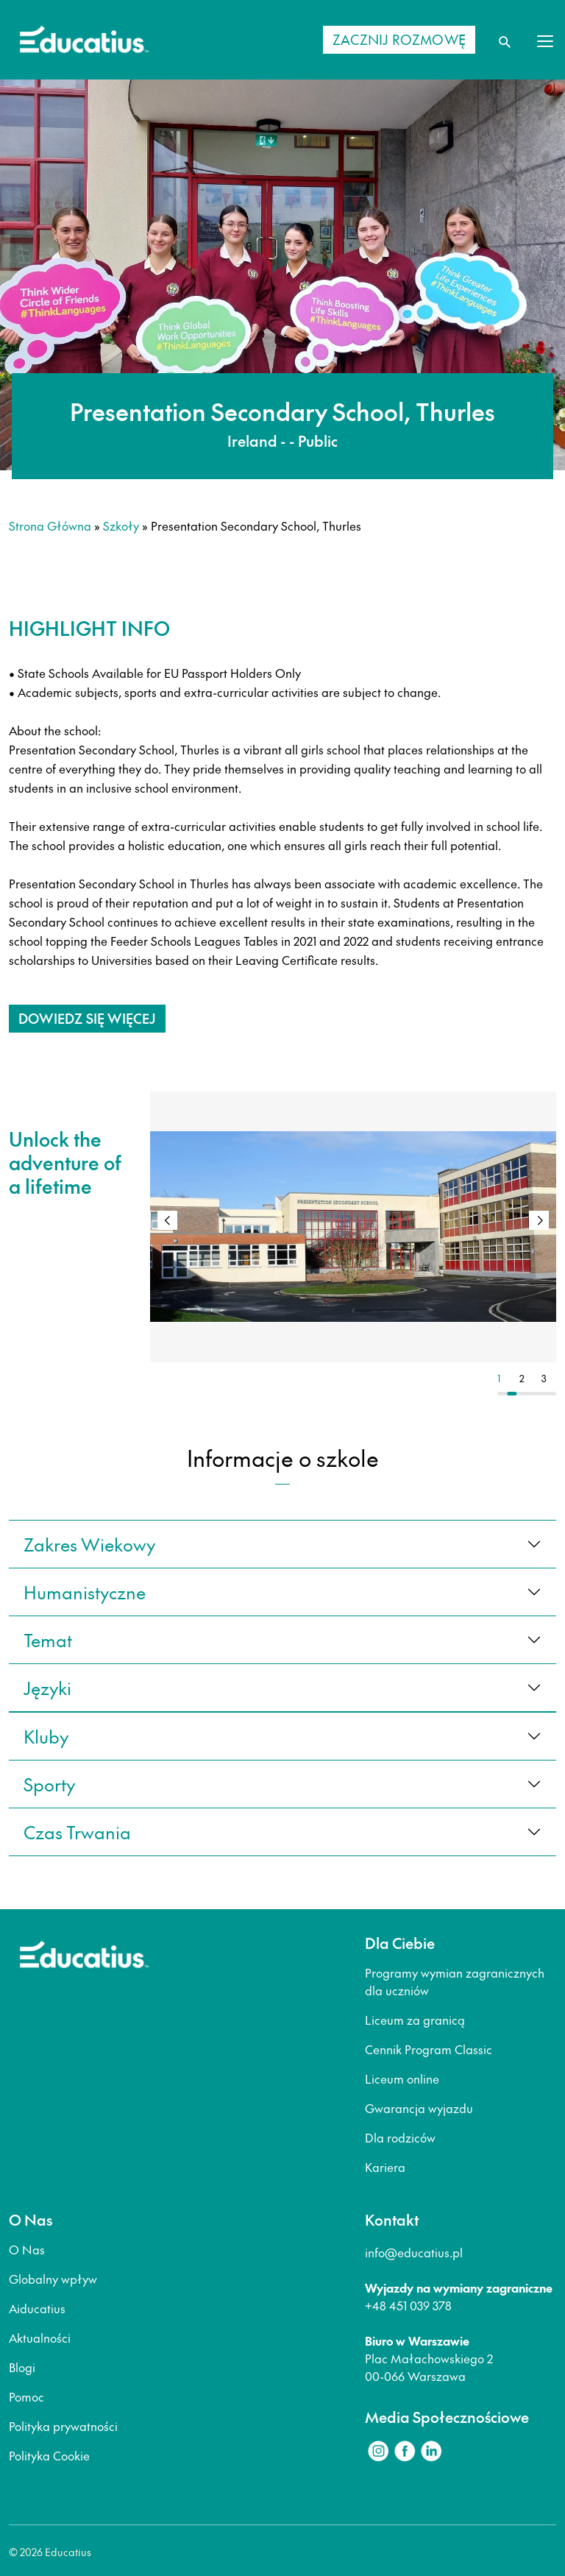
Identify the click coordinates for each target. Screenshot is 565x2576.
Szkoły (121, 525)
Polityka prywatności (63, 2426)
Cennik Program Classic (428, 2049)
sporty (49, 1784)
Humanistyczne (85, 1591)
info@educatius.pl (414, 2252)
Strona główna (50, 525)
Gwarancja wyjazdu (419, 2108)
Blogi (22, 2367)
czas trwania (77, 1831)
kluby (46, 1736)
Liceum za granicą (415, 2019)
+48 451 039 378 (408, 2305)
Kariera (385, 2167)
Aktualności (40, 2337)
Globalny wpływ (53, 2279)
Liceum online (402, 2078)
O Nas (27, 2249)
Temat (48, 1639)
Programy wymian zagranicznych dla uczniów (454, 1981)
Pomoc (26, 2396)
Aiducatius (37, 2308)
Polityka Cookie (49, 2455)
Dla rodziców (400, 2137)
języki (47, 1687)
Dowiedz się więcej (87, 1018)
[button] (539, 1220)
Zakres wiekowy (89, 1544)
